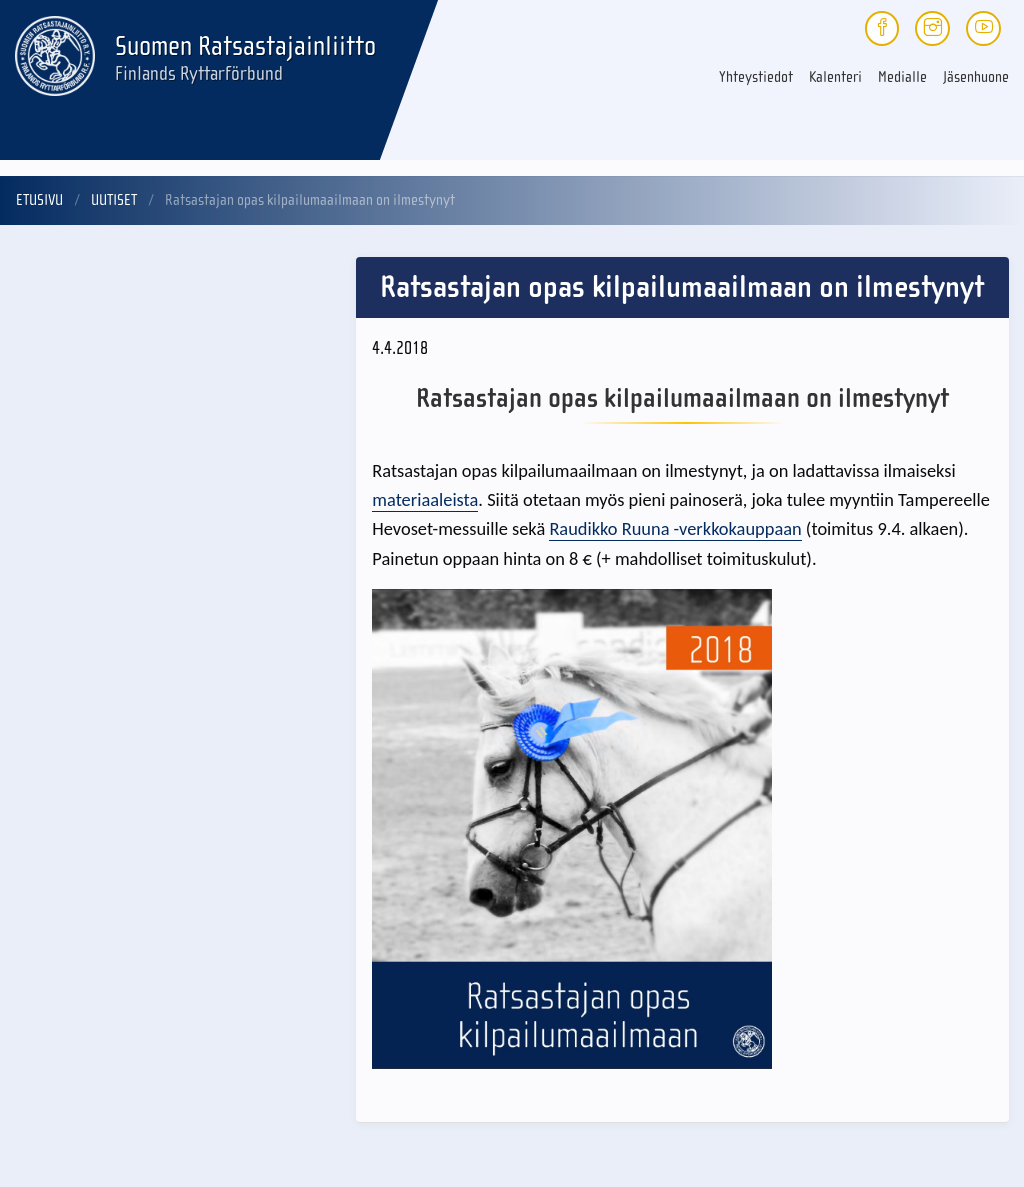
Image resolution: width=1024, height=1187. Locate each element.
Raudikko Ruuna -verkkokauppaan (675, 528)
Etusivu (39, 200)
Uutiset (114, 200)
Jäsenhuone (976, 77)
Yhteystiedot (756, 77)
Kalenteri (835, 77)
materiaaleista (425, 499)
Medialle (902, 77)
